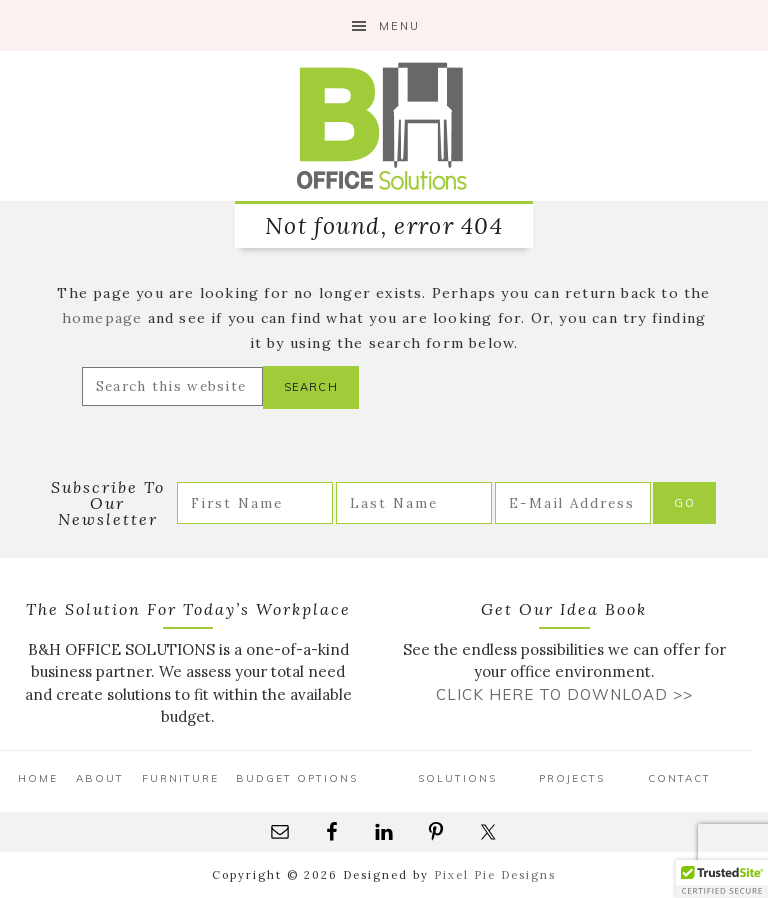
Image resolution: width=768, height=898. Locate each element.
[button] (722, 879)
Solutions (457, 778)
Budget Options (297, 778)
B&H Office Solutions (384, 126)
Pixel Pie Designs (495, 875)
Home (38, 778)
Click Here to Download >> (564, 694)
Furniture (180, 778)
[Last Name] (414, 503)
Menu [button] (399, 26)
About (100, 778)
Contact (679, 778)
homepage (102, 318)
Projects (572, 778)
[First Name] (255, 503)
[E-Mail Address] (573, 503)
